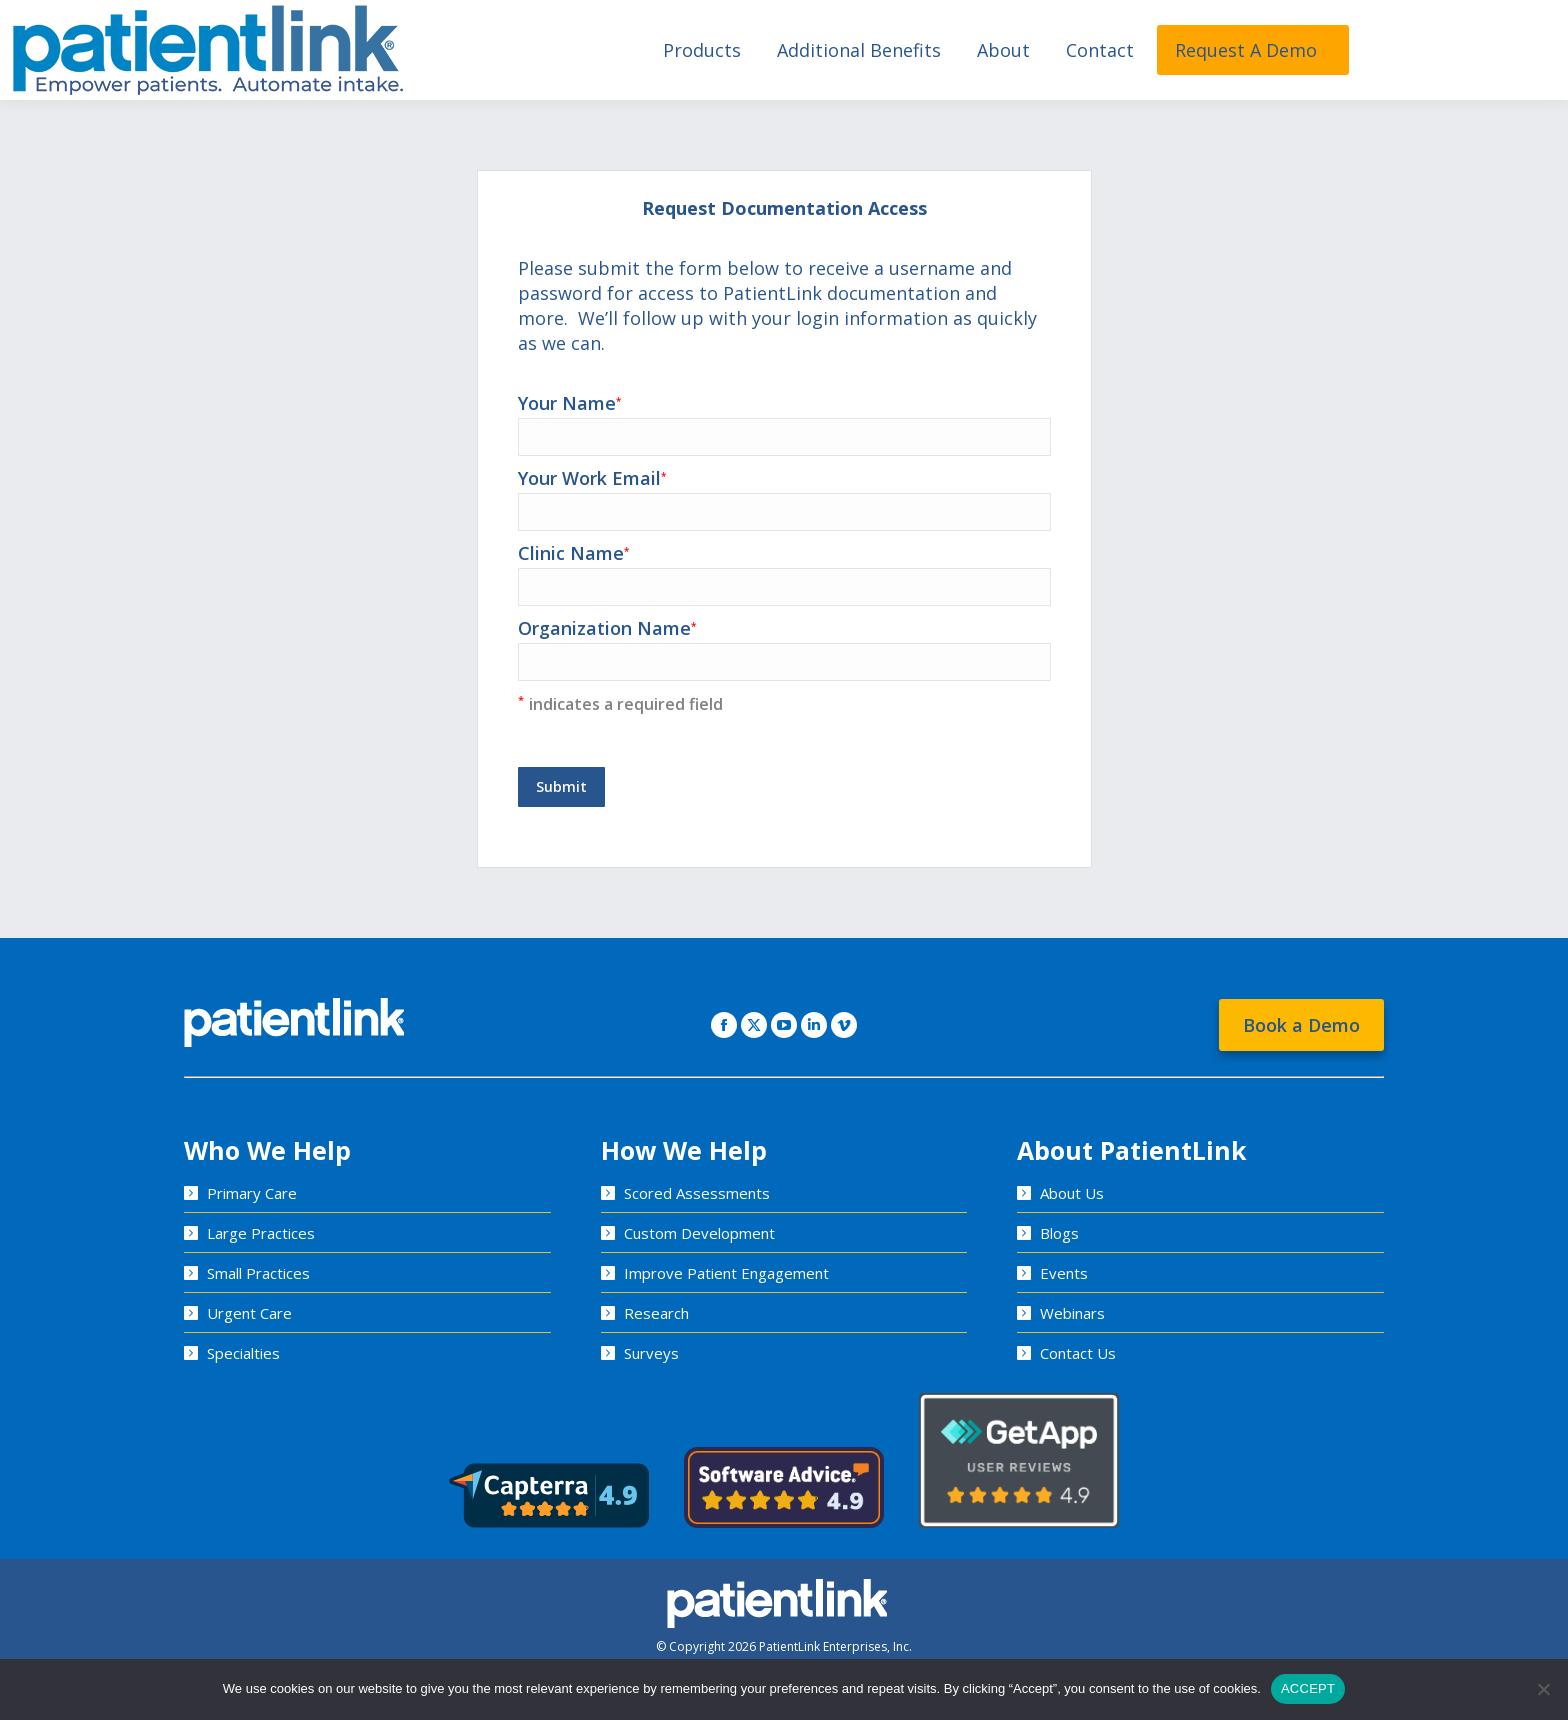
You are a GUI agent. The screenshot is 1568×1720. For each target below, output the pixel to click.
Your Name (784, 419)
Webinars (1072, 1313)
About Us (1072, 1193)
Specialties (243, 1353)
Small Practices (258, 1273)
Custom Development (699, 1233)
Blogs (1059, 1233)
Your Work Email (784, 494)
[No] (1543, 1689)
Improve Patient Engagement (726, 1273)
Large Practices (261, 1233)
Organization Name (784, 644)
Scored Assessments (697, 1193)
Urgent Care (249, 1313)
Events (1064, 1273)
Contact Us (1078, 1353)
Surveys (651, 1353)
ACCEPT (1308, 1688)
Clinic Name (784, 569)
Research (656, 1313)
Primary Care (252, 1193)
